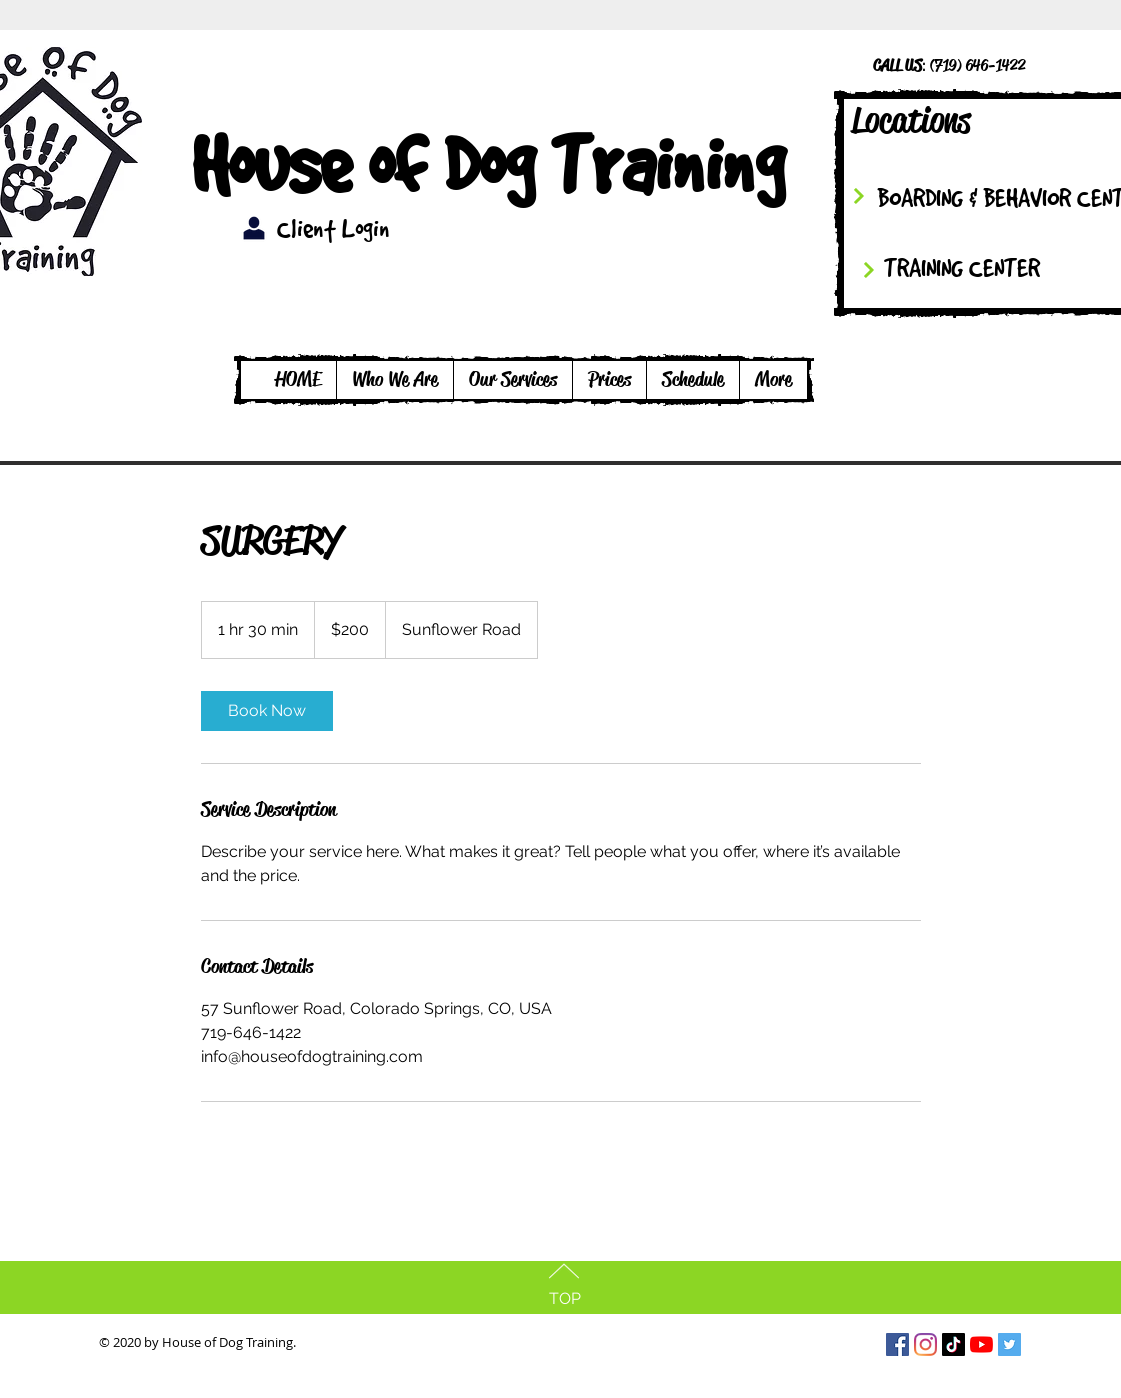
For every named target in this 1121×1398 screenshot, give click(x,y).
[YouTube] (981, 1344)
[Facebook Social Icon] (897, 1344)
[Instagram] (925, 1344)
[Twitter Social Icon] (1009, 1344)
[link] (267, 711)
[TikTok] (953, 1344)
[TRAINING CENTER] (984, 267)
